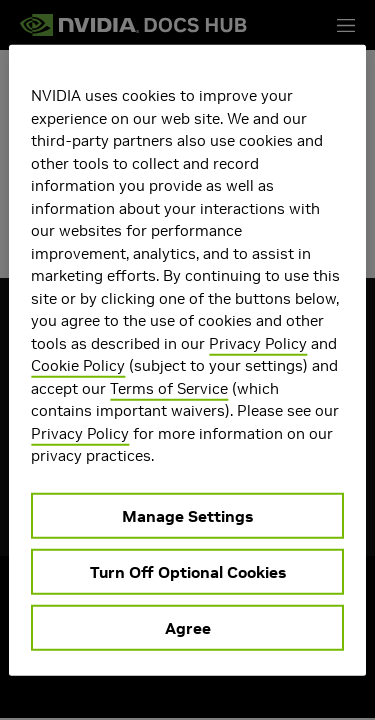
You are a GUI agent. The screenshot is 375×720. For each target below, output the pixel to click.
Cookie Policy (78, 365)
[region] (187, 360)
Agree (188, 627)
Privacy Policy (258, 342)
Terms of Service (169, 387)
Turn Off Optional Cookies (188, 571)
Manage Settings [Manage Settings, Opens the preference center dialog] (187, 515)
